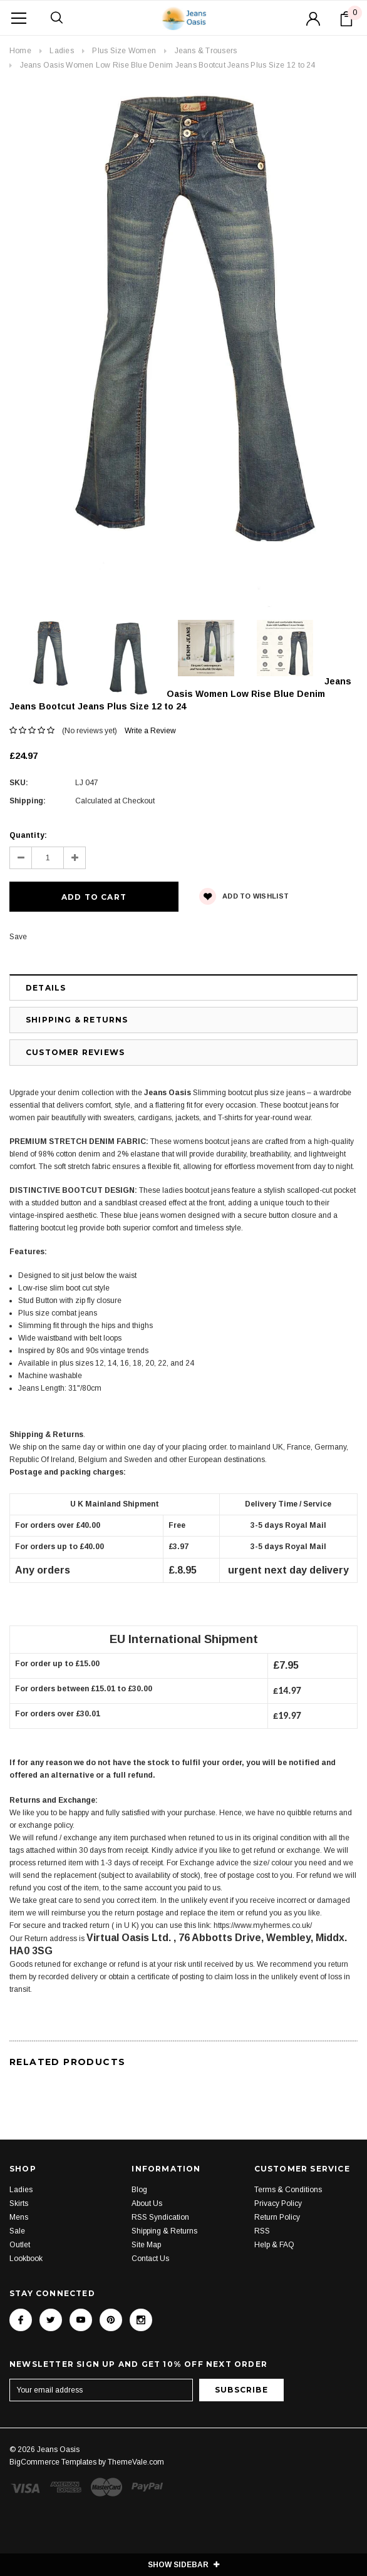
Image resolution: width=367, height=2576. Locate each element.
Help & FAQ (274, 2244)
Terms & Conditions (288, 2189)
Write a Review (150, 730)
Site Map (146, 2244)
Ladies (61, 50)
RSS (262, 2231)
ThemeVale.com (136, 2462)
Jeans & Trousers (206, 50)
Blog (139, 2189)
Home (20, 50)
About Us (147, 2203)
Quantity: (28, 835)
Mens (18, 2217)
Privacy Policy (278, 2203)
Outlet (19, 2244)
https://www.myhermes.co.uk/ (263, 1925)
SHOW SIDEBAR (183, 2564)
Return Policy (277, 2217)
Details (46, 987)
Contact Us (150, 2258)
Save (18, 936)
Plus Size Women (124, 50)
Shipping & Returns (77, 1019)
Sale (17, 2231)
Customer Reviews (75, 1052)
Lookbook (26, 2258)
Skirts (18, 2203)
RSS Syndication (160, 2217)
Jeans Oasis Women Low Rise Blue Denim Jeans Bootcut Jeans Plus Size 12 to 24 (168, 65)
